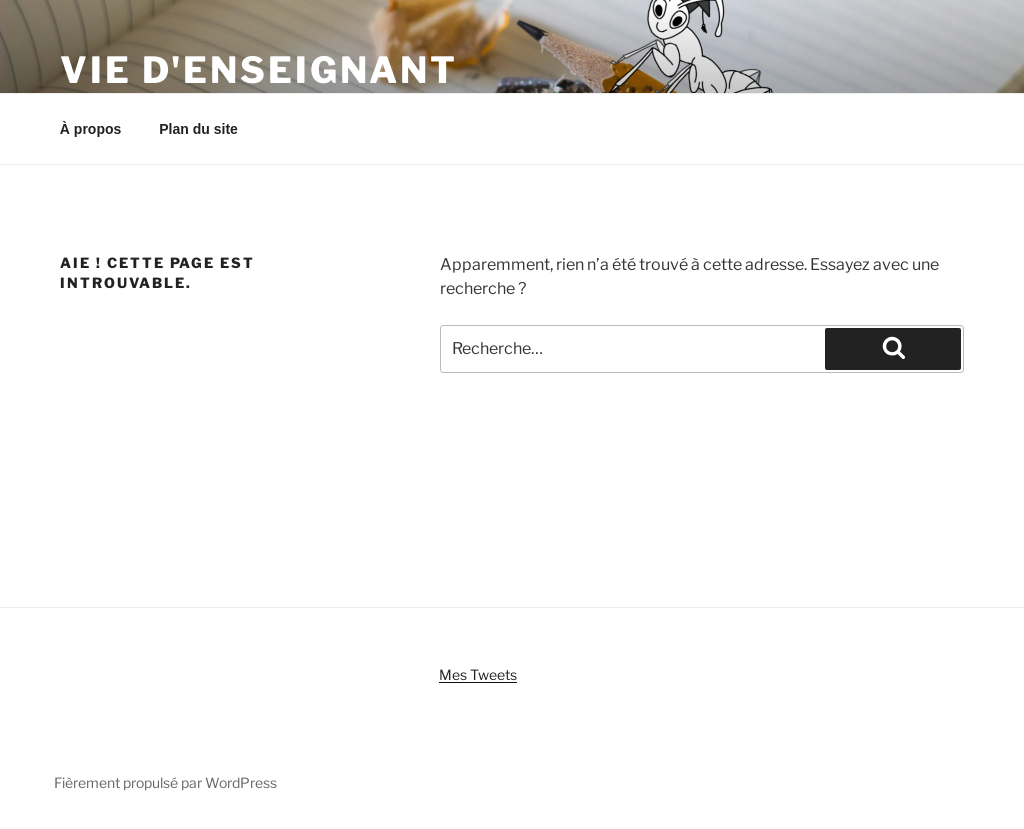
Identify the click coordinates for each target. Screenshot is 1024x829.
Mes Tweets (478, 674)
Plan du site (198, 129)
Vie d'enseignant (259, 70)
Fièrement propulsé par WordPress (165, 782)
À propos (90, 129)
